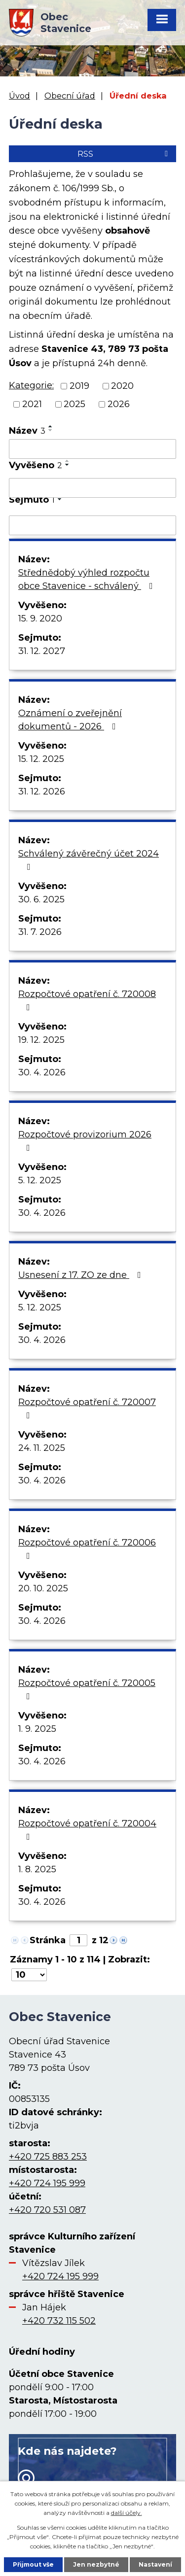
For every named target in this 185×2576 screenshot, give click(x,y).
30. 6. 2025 (41, 899)
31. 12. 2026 (41, 791)
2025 (74, 404)
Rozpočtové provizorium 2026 (84, 1140)
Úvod (19, 96)
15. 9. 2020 (40, 618)
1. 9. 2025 (37, 1728)
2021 (32, 404)
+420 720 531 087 (47, 2209)
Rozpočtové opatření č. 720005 (86, 1689)
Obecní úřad (69, 96)
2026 (119, 404)
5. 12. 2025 (39, 1180)
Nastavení (155, 2564)
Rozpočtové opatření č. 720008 (87, 1000)
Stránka (48, 1940)
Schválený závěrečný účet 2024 (88, 859)
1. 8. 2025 (37, 1869)
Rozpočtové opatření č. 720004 (87, 1829)
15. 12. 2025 (41, 759)
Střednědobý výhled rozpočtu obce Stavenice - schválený (87, 579)
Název (27, 430)
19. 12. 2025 (41, 1039)
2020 (122, 385)
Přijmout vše (33, 2564)
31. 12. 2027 (41, 651)
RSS (124, 154)
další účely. (126, 2512)
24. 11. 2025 (41, 1448)
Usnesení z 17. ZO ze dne (81, 1275)
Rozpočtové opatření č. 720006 (87, 1548)
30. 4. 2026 (42, 1072)
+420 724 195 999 (47, 2183)
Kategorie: (31, 385)
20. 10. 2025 (43, 1588)
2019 (79, 385)
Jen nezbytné (96, 2564)
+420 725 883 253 (48, 2156)
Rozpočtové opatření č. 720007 (87, 1408)
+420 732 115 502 (59, 2320)
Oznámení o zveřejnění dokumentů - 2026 (70, 720)
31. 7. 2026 (40, 932)
